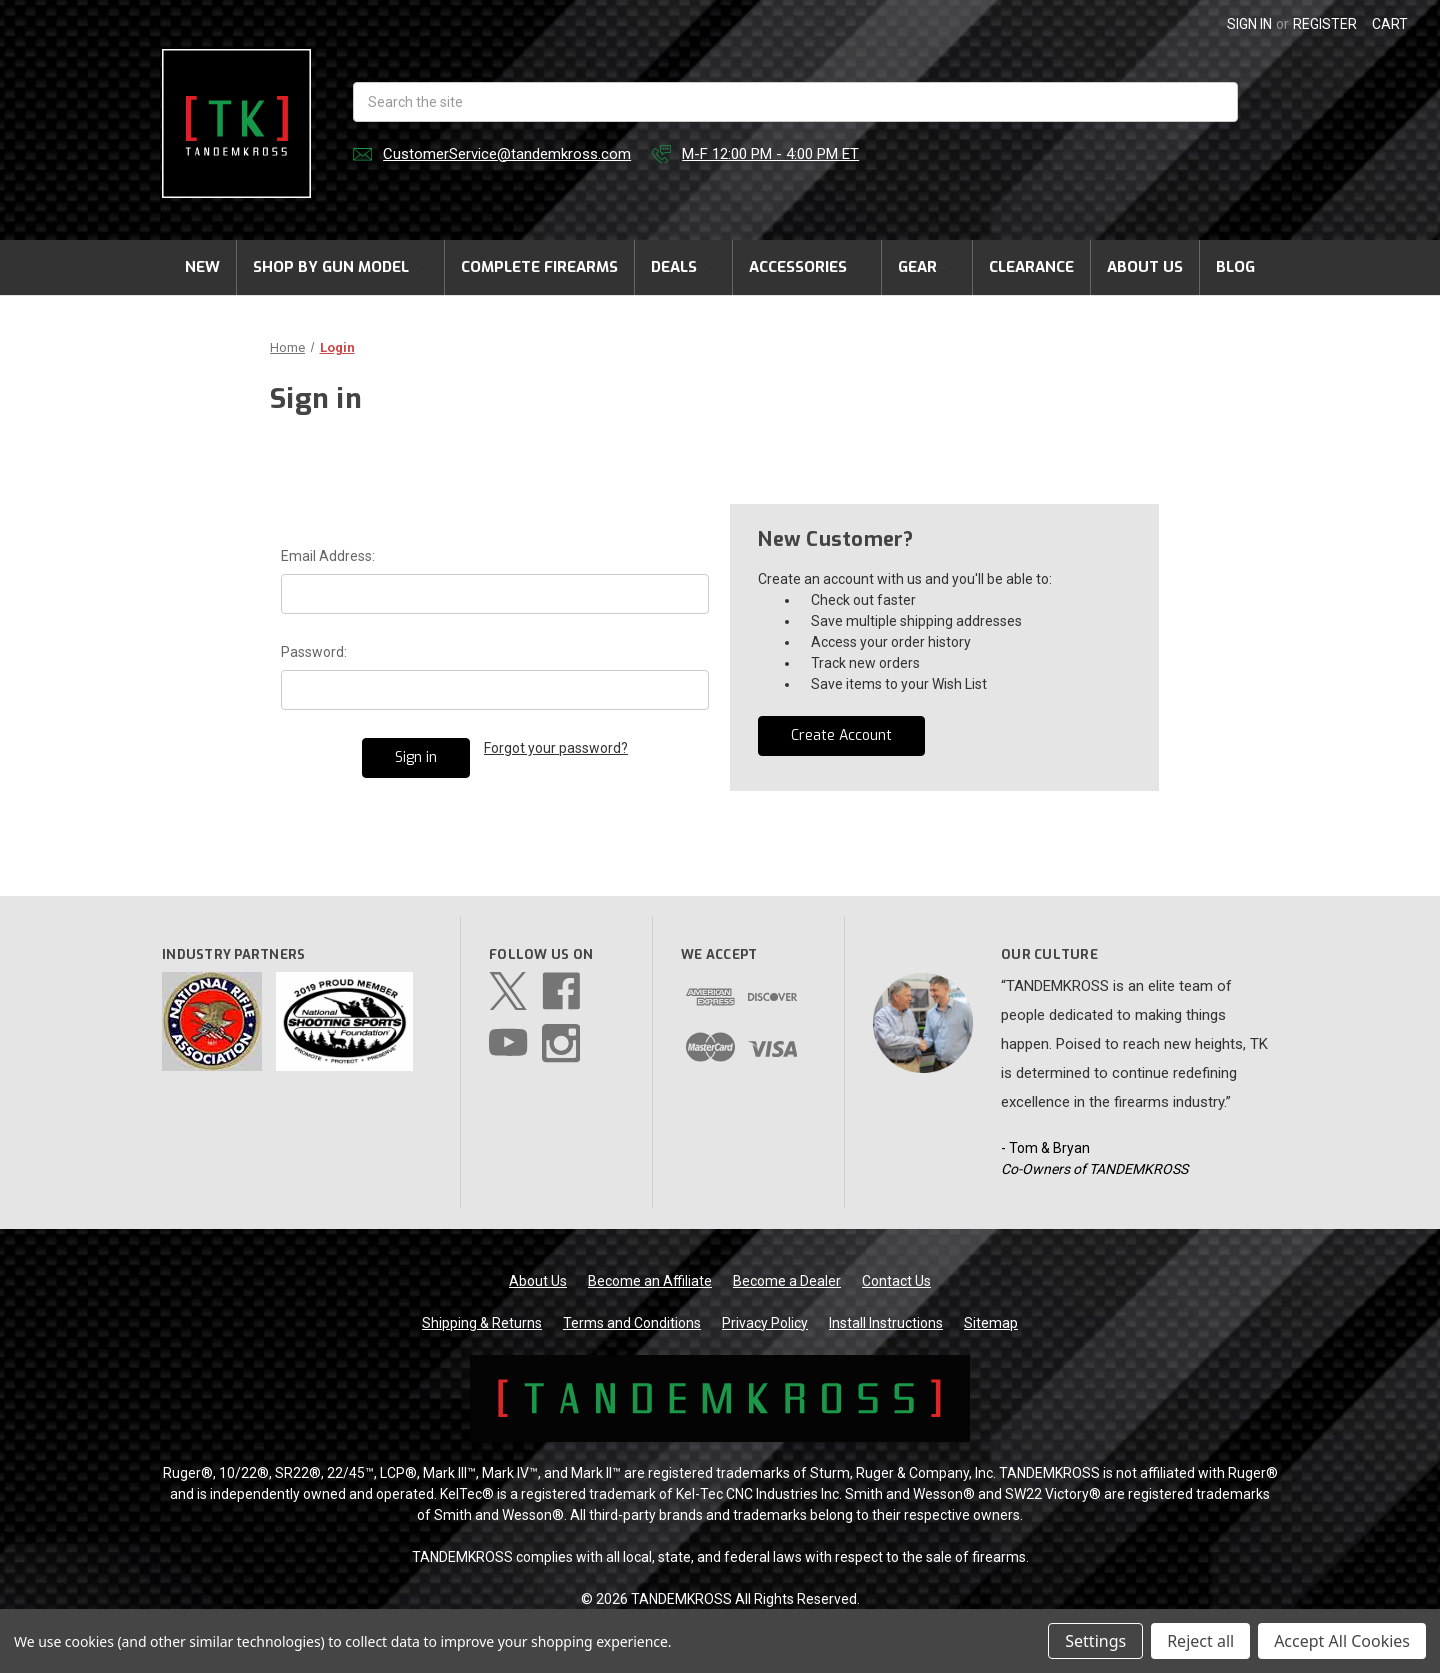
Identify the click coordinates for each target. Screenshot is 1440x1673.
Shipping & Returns (482, 1323)
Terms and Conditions (632, 1323)
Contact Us (896, 1281)
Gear (927, 267)
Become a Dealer (787, 1281)
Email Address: (328, 556)
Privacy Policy (765, 1323)
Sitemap (991, 1323)
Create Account (841, 735)
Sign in (1249, 24)
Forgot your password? (556, 748)
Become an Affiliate (650, 1281)
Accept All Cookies (1342, 1641)
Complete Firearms (539, 267)
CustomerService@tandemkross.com (507, 154)
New (202, 267)
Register (1325, 24)
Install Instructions (886, 1323)
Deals (683, 267)
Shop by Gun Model (340, 267)
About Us (1145, 267)
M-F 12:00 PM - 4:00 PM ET (770, 154)
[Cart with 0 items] (1390, 24)
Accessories (807, 267)
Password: (314, 652)
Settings (1095, 1641)
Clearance (1031, 267)
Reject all (1200, 1641)
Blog (1235, 267)
